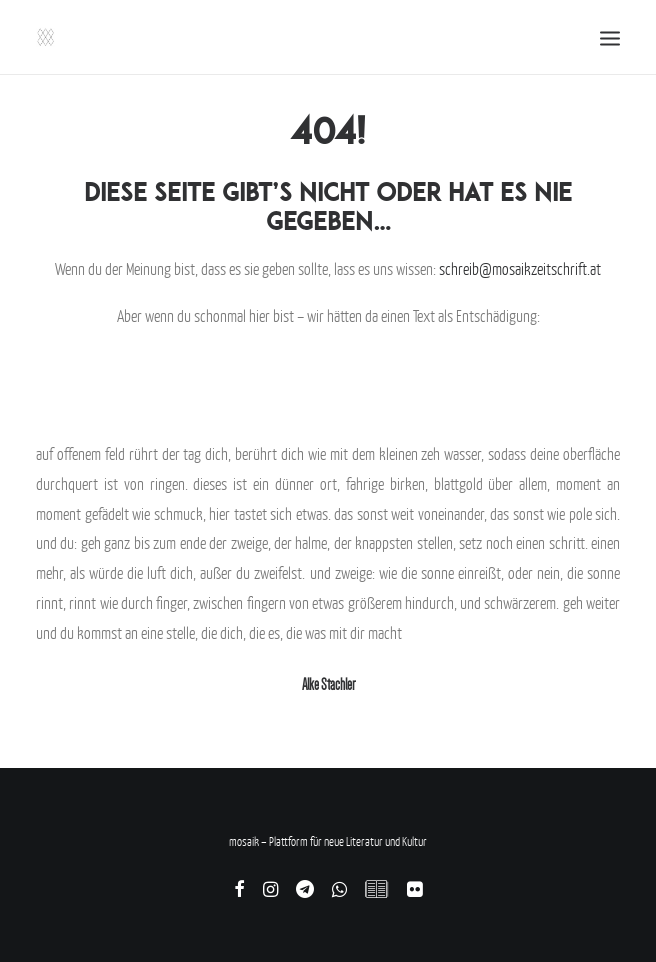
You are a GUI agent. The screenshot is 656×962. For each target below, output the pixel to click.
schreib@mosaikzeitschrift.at (520, 269)
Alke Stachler (328, 684)
